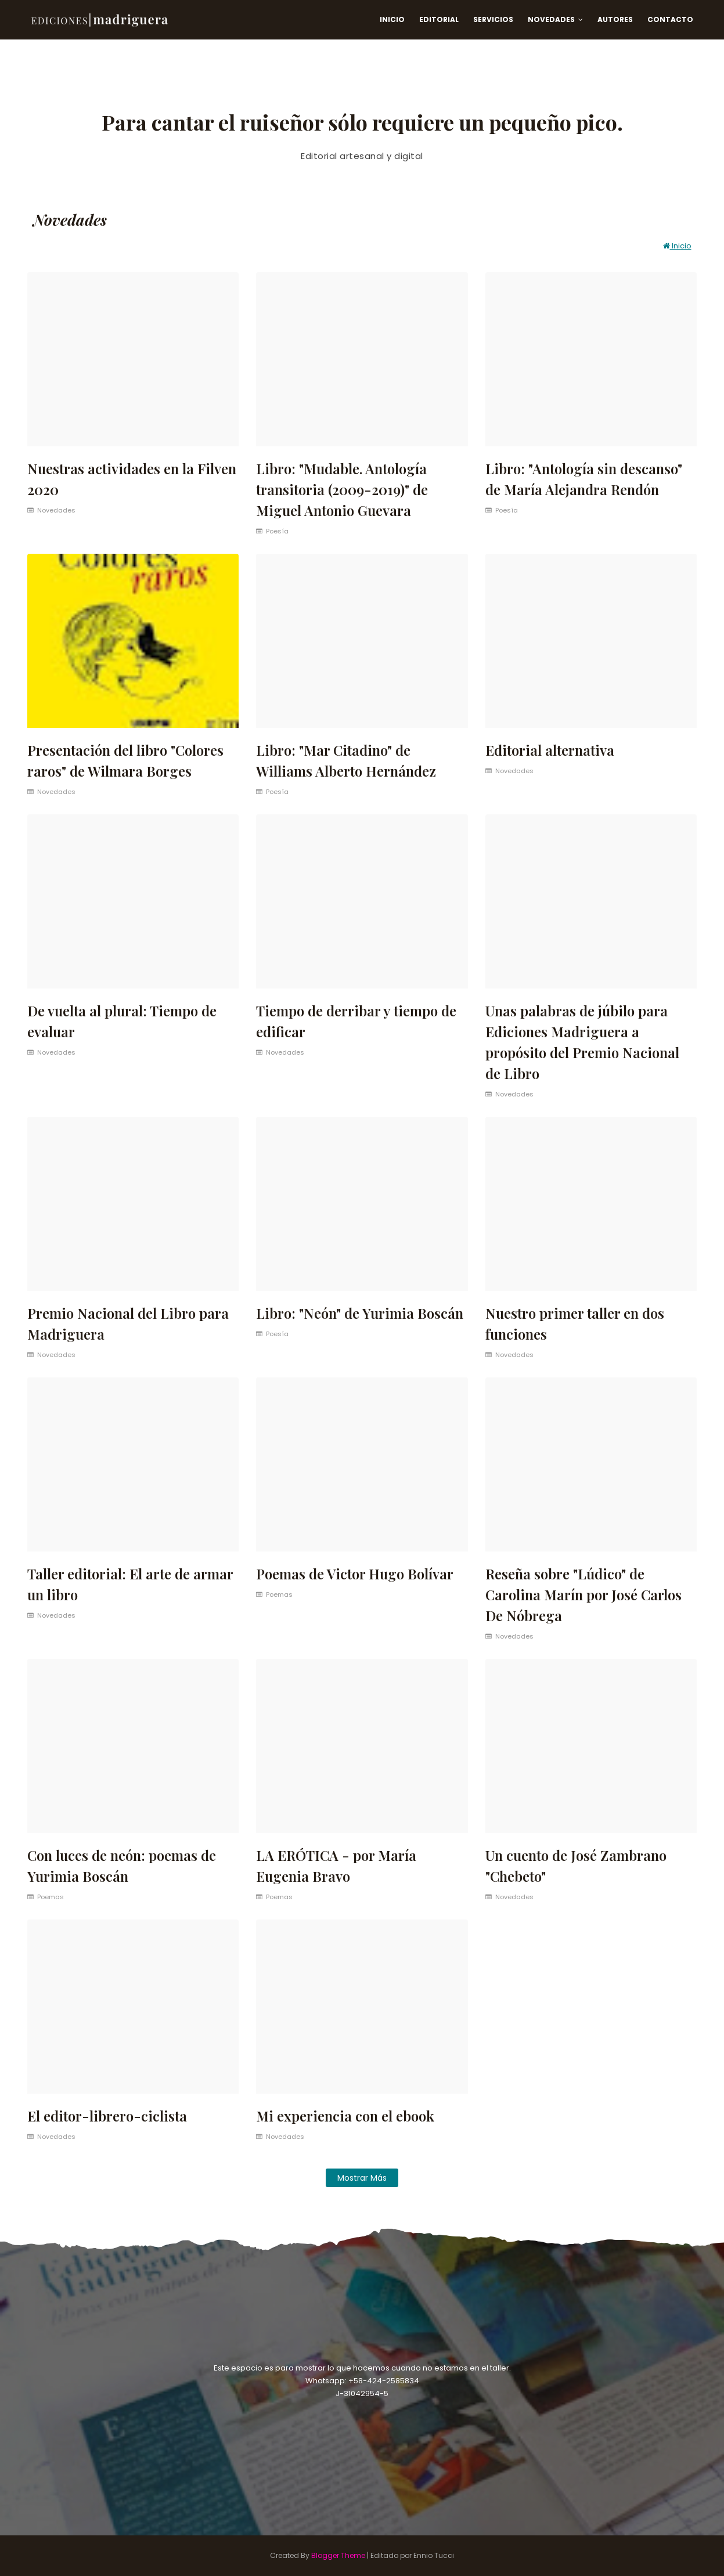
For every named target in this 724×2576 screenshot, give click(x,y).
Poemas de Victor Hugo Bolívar (354, 1573)
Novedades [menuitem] (551, 19)
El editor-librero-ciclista (107, 2115)
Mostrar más (362, 2178)
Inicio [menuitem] (392, 19)
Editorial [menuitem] (439, 19)
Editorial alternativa (549, 750)
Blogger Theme (338, 2555)
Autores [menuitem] (615, 19)
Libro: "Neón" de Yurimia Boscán (359, 1313)
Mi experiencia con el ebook (345, 2115)
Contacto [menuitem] (670, 19)
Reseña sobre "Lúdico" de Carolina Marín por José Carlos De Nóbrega (583, 1594)
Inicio (677, 245)
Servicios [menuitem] (493, 19)
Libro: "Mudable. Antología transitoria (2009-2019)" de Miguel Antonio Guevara (342, 489)
